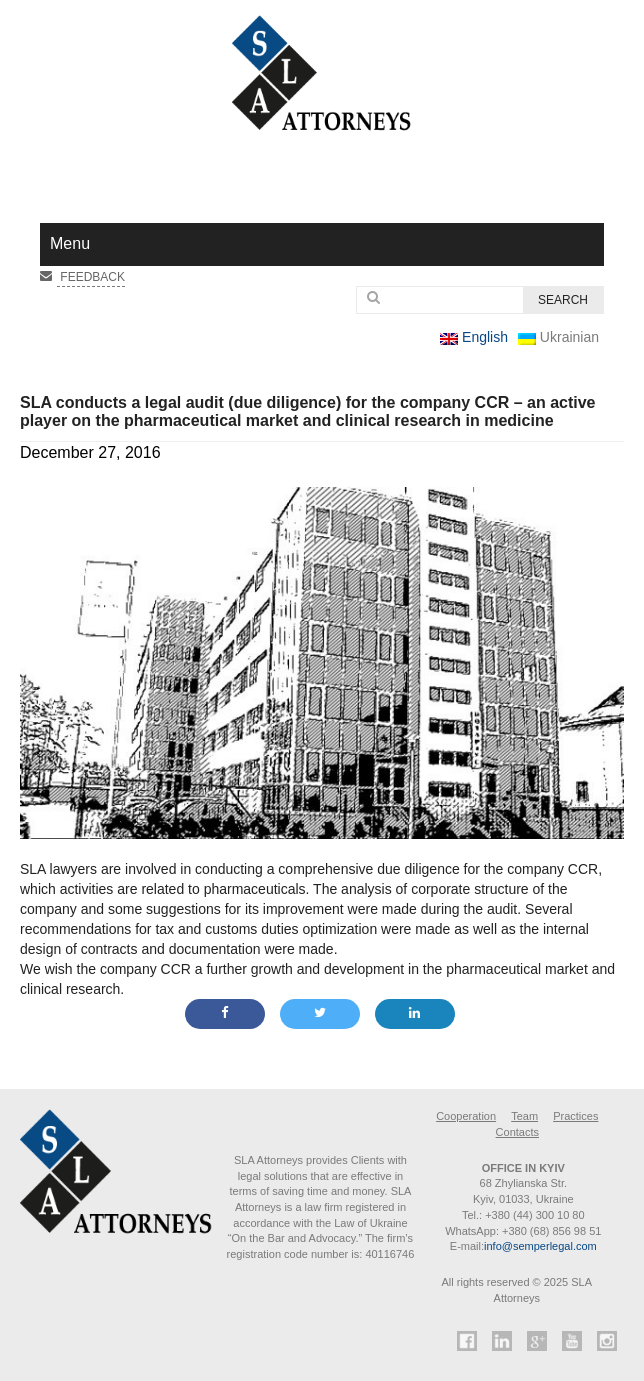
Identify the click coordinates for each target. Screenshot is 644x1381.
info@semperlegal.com (540, 1246)
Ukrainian (558, 337)
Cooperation (466, 1116)
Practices (575, 1116)
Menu (70, 243)
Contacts (517, 1132)
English (474, 337)
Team (524, 1116)
